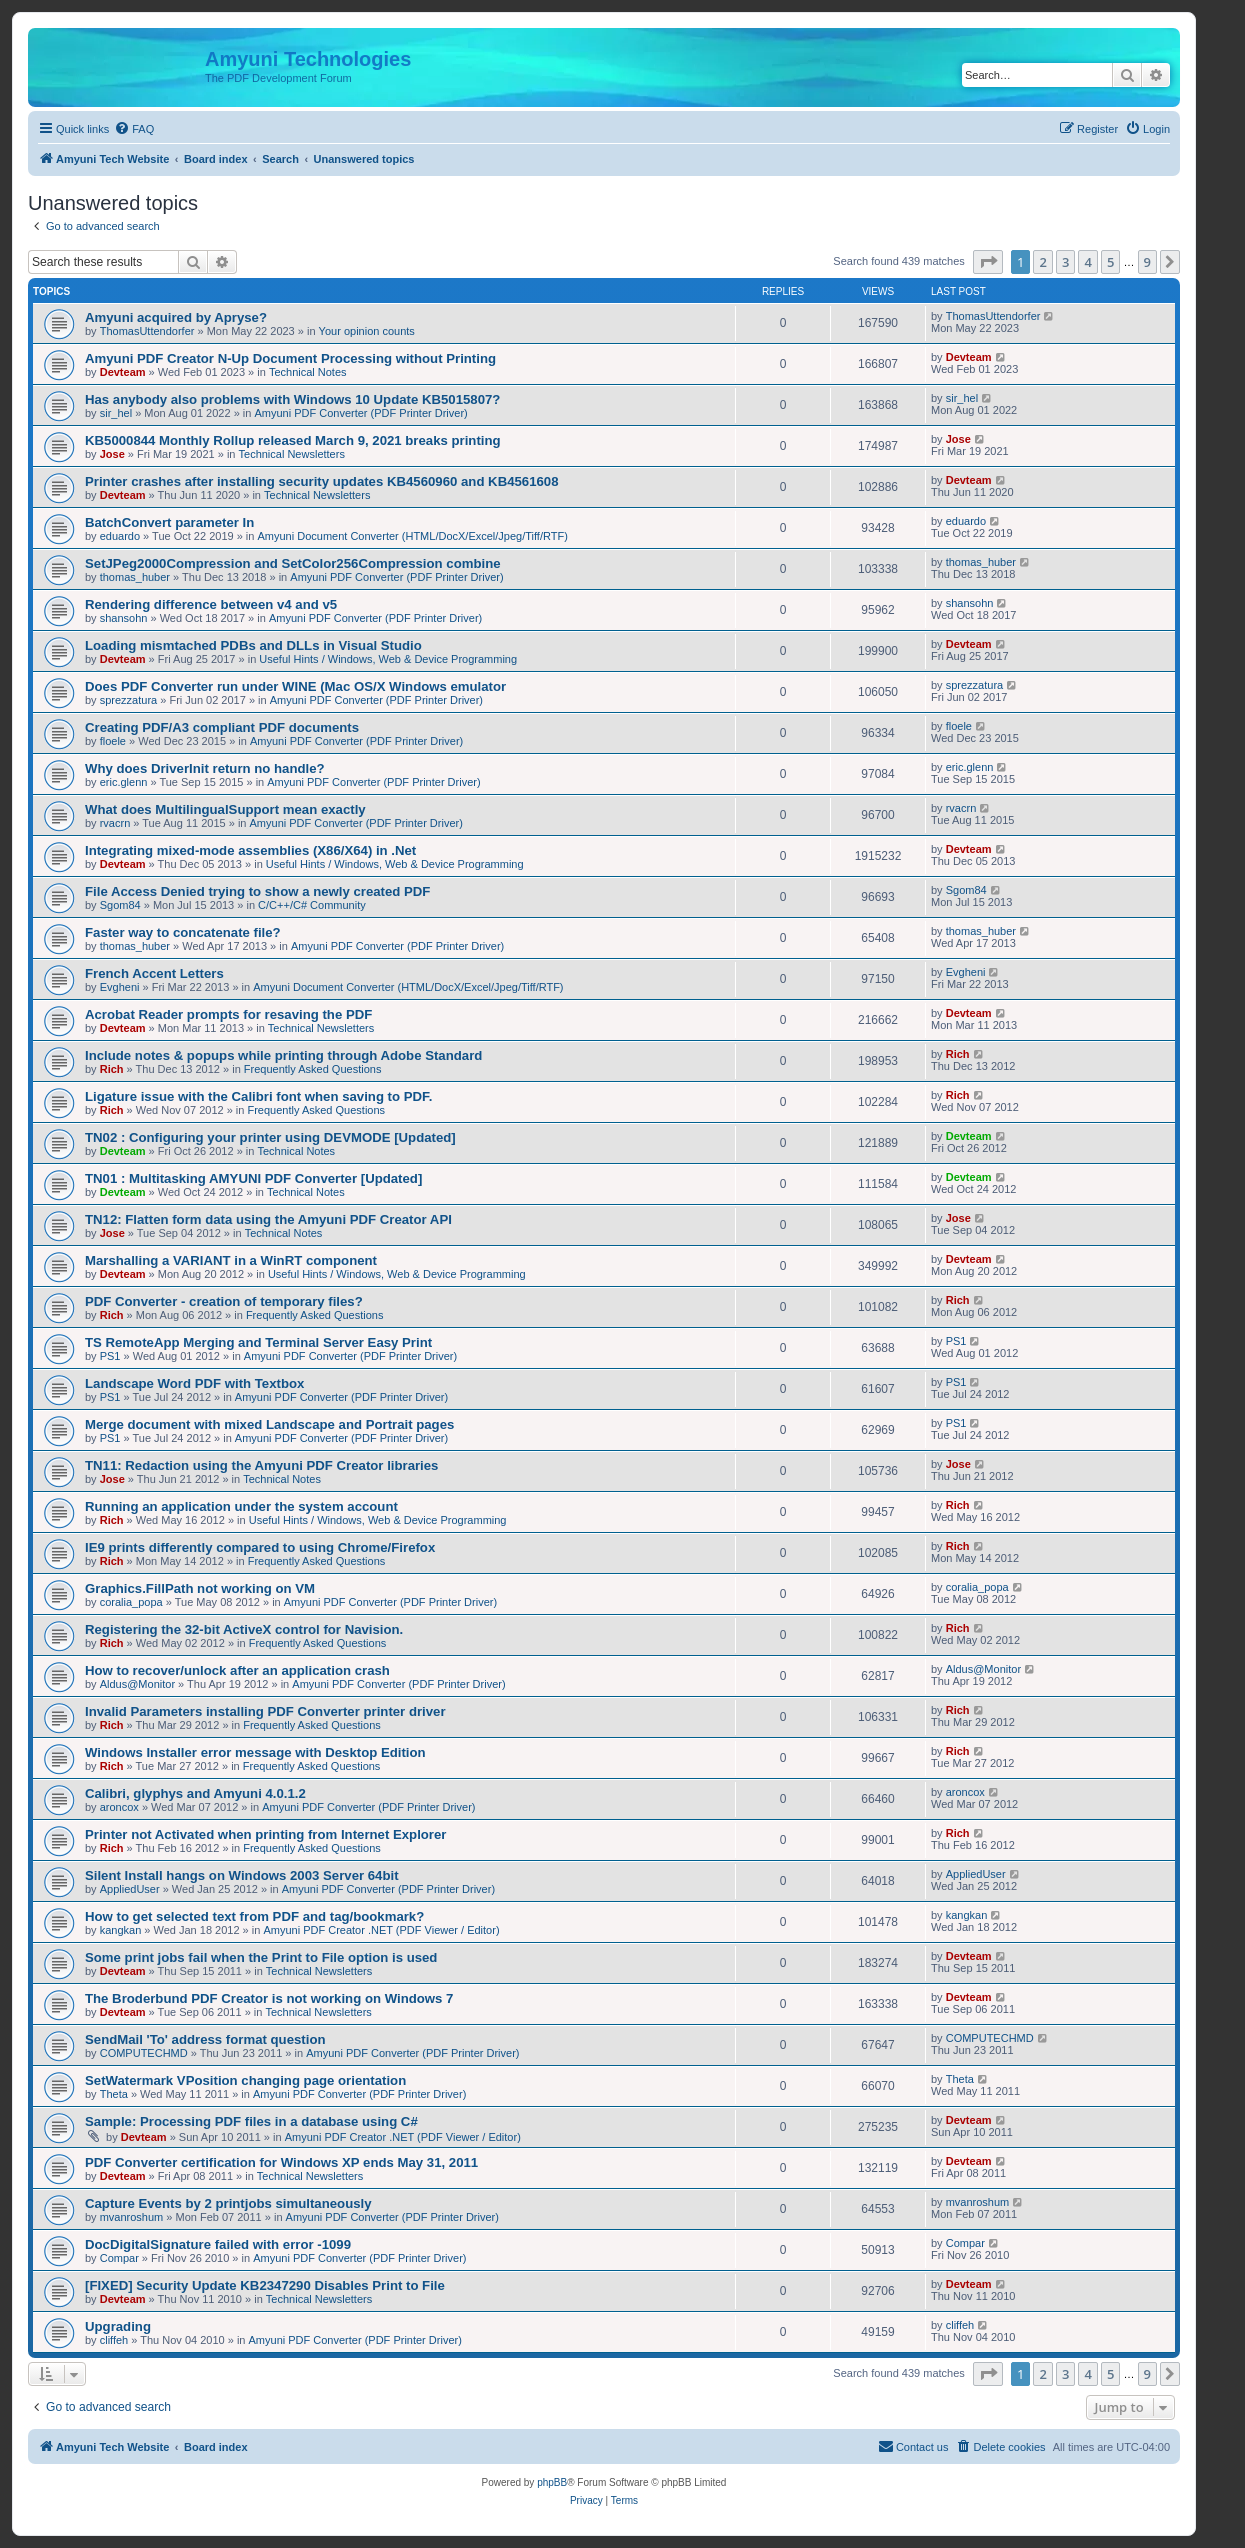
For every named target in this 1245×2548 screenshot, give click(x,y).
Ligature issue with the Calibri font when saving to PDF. (258, 1096)
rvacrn (115, 823)
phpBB (552, 2482)
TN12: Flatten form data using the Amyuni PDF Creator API (268, 1219)
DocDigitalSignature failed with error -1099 (218, 2244)
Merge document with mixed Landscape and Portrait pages (269, 1424)
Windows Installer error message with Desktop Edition (255, 1752)
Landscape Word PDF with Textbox (194, 1383)
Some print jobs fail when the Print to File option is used (261, 1957)
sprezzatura (128, 700)
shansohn (124, 618)
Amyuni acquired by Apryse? (176, 317)
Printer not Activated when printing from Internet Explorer (265, 1834)
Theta (114, 2094)
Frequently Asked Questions (313, 1069)
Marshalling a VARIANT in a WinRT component (231, 1260)
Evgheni (120, 987)
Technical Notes (308, 372)
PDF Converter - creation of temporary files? (224, 1301)
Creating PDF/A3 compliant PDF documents (222, 727)
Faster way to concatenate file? (183, 932)
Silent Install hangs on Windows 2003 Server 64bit (242, 1875)
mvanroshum (132, 2217)
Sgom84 (120, 905)
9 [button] (1147, 262)
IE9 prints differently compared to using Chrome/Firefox (260, 1547)
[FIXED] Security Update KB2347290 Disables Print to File (265, 2285)
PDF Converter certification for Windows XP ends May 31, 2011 (281, 2162)
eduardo (120, 536)
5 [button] (1110, 262)
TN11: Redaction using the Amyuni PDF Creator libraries (261, 1465)
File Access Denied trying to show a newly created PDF (257, 891)
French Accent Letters (154, 973)
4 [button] (1087, 262)
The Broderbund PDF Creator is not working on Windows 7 (269, 1998)
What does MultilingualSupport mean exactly (225, 809)
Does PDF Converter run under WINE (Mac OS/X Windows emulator (295, 686)
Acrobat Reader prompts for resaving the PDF (228, 1014)
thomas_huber (135, 577)
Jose (112, 454)
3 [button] (1065, 262)
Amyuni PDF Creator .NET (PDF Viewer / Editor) (381, 1930)
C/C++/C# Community (312, 905)
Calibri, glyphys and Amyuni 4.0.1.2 (195, 1793)
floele (113, 741)
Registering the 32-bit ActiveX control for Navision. (244, 1629)
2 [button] (1042, 262)
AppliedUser (130, 1889)
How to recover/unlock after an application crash (237, 1670)
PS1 (110, 1356)
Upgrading (118, 2326)
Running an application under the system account (241, 1506)
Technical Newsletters (292, 454)
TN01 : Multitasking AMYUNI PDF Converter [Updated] (253, 1178)
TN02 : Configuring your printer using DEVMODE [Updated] (270, 1137)
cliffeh (114, 2340)
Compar (119, 2258)
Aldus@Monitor (137, 1684)
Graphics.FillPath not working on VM (200, 1588)
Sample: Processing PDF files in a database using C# (251, 2121)
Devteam (123, 372)
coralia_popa (131, 1602)
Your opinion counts (367, 331)
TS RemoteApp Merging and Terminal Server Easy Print (258, 1342)
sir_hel (116, 413)
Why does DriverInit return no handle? (205, 768)
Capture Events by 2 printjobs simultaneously (228, 2203)
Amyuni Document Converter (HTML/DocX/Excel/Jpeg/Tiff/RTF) (413, 536)
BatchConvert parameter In (169, 522)
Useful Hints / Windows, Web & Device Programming (388, 659)
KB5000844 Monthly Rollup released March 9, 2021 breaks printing (293, 440)
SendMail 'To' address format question (205, 2039)
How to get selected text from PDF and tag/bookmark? (254, 1916)
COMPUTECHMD (144, 2053)
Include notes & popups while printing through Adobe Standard (283, 1055)
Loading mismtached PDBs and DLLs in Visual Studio (253, 645)
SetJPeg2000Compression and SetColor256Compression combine (293, 563)
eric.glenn (124, 782)
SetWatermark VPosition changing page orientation (245, 2080)
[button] (988, 262)
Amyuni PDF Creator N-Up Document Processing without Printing (290, 358)
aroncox (119, 1807)
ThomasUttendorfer (147, 331)
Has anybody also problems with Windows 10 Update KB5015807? (292, 399)
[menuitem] (134, 129)
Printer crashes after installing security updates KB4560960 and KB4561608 (322, 481)
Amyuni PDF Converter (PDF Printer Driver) (360, 413)
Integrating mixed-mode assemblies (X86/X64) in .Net (250, 850)
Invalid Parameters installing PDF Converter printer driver (265, 1711)
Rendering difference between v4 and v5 (211, 604)
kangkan (121, 1930)
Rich (112, 1069)
